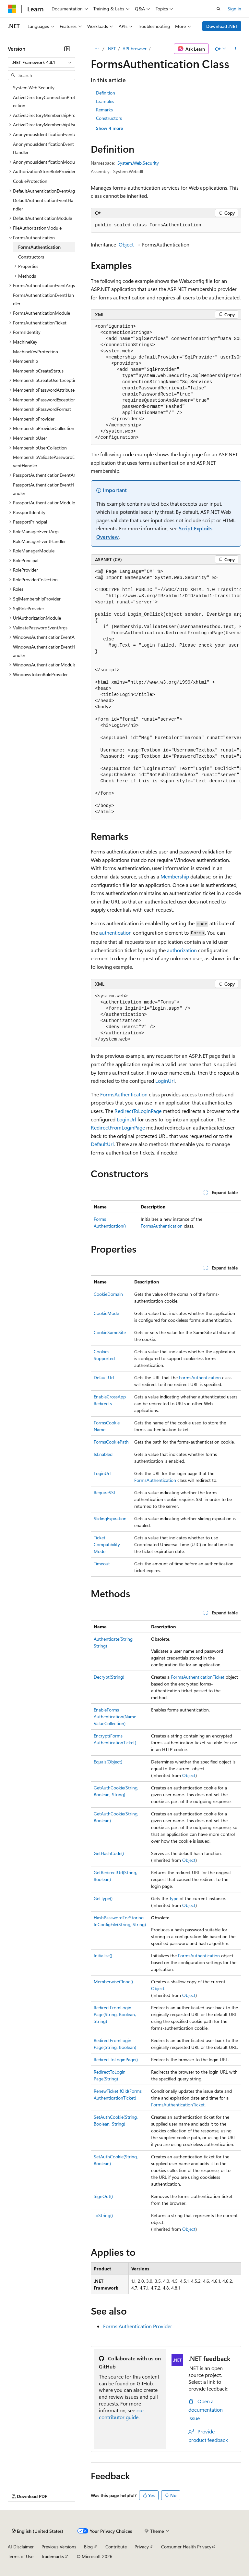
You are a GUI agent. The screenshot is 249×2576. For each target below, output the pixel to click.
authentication (115, 932)
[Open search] (218, 9)
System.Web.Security (138, 163)
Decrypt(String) (109, 1677)
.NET (111, 48)
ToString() (103, 2215)
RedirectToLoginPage (137, 1110)
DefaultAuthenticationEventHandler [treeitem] (43, 204)
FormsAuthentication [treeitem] (39, 247)
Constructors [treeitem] (31, 257)
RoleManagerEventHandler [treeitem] (39, 541)
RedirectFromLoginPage (118, 1127)
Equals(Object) (108, 1762)
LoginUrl (165, 1080)
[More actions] (235, 49)
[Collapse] (67, 49)
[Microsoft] (12, 9)
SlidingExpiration (110, 1518)
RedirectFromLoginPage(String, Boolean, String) (115, 2014)
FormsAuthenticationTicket (197, 1677)
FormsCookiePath (111, 1442)
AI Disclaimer (21, 2547)
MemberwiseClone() (113, 1981)
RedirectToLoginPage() (116, 2059)
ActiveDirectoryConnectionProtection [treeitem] (44, 101)
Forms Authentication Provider (137, 2326)
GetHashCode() (109, 1853)
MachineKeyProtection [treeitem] (35, 351)
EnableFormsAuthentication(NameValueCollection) (115, 1716)
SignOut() (103, 2196)
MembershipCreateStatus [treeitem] (38, 371)
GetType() (103, 1898)
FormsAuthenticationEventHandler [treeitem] (43, 299)
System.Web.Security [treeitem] (33, 87)
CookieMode (106, 1313)
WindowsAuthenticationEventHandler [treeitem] (44, 651)
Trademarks (52, 2556)
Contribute (116, 2547)
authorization (182, 950)
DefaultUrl (102, 1144)
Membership (174, 876)
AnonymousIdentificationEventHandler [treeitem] (43, 148)
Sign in (234, 9)
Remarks (104, 110)
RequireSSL (105, 1492)
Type (173, 1898)
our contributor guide (121, 2413)
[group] (166, 382)
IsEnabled (103, 1454)
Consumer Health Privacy (186, 2547)
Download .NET (222, 26)
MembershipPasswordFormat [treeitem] (42, 409)
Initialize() (103, 1955)
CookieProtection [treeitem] (30, 181)
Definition (105, 93)
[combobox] (41, 62)
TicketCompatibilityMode (107, 1544)
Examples (105, 101)
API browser (135, 48)
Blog (88, 2547)
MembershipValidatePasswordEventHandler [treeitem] (44, 461)
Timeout (102, 1563)
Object (126, 244)
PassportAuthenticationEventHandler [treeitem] (43, 489)
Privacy (142, 2547)
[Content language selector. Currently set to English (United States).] (37, 2531)
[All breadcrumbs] (96, 49)
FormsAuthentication (124, 1094)
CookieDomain (108, 1294)
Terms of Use (20, 2556)
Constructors (109, 118)
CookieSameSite (110, 1332)
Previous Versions (59, 2547)
